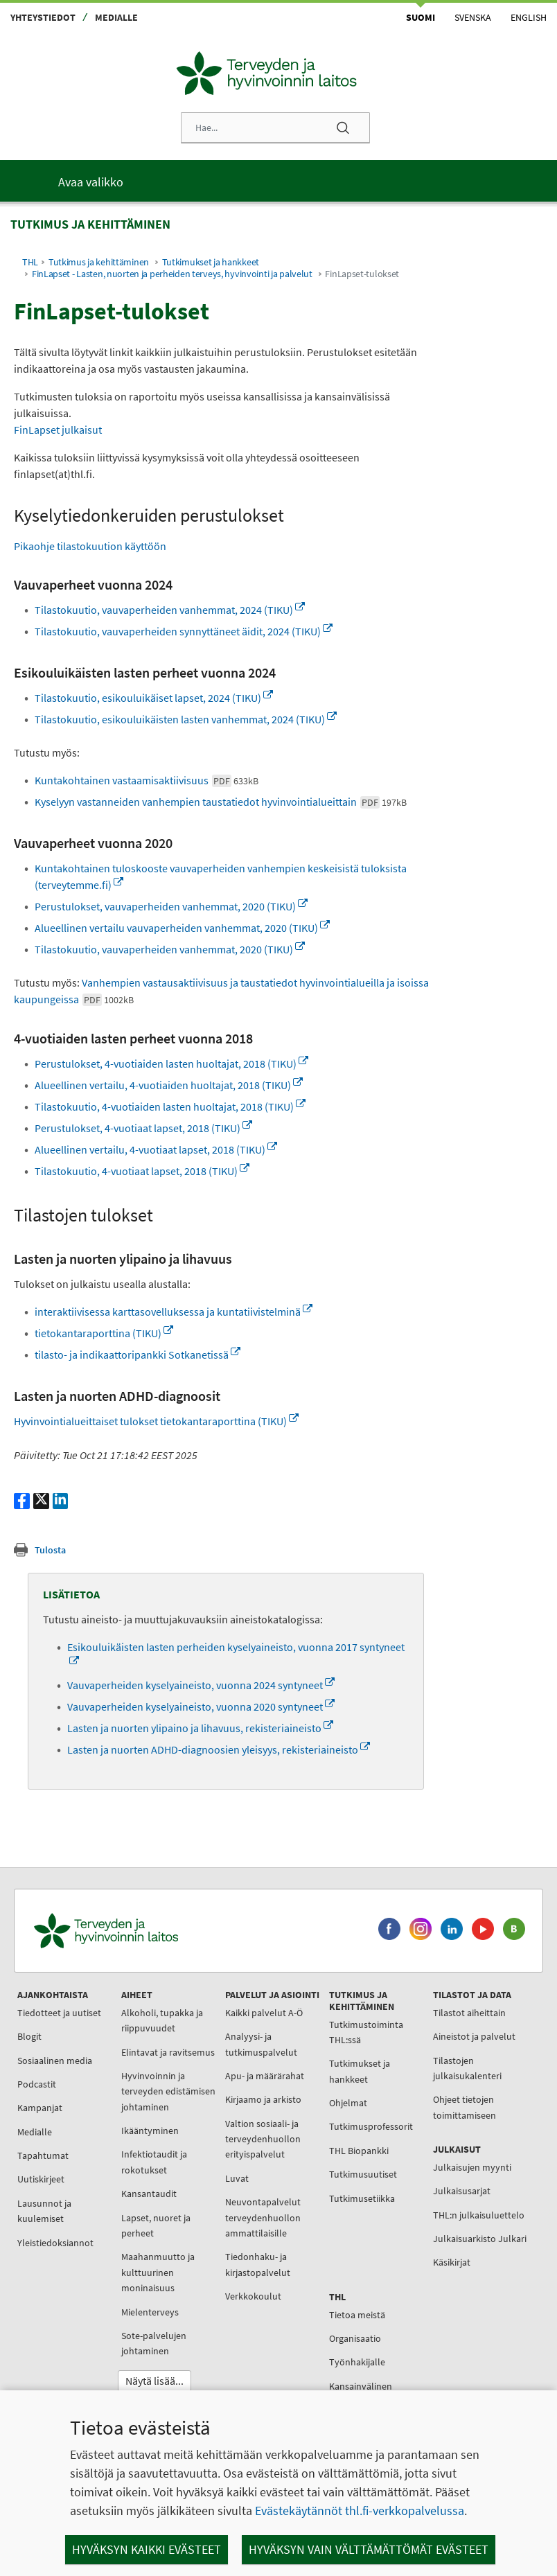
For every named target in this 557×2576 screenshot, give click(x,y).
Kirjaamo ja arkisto (263, 2099)
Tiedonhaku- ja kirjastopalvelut (257, 2264)
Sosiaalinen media (54, 2060)
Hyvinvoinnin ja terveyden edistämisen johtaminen (168, 2091)
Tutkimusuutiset (363, 2174)
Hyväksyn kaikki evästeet (146, 2549)
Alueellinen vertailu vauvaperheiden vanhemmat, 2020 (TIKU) (182, 928)
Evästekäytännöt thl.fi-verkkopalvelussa (359, 2510)
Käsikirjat (451, 2262)
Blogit (29, 2036)
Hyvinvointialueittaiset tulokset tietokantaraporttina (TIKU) (156, 1421)
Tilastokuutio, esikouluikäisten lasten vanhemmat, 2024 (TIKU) (186, 719)
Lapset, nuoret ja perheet (156, 2225)
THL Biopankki (359, 2150)
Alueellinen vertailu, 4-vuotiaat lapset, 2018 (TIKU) (156, 1149)
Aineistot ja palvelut (474, 2036)
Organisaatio (355, 2338)
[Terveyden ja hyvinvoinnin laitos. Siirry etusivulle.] (167, 1930)
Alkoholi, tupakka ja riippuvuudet (162, 2020)
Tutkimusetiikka (362, 2198)
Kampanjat (39, 2107)
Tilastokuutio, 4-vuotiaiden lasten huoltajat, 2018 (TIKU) (170, 1106)
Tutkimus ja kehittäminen (98, 262)
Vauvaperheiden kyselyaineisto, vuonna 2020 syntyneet (201, 1706)
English (529, 17)
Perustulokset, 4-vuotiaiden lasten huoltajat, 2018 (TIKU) (171, 1063)
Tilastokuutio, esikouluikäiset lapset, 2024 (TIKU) (154, 698)
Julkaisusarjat (461, 2191)
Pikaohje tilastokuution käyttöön (90, 546)
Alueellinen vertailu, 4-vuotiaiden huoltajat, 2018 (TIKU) (169, 1085)
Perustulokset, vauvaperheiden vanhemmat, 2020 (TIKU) (171, 906)
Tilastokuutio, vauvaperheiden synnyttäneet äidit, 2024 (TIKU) (184, 631)
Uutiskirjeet (40, 2179)
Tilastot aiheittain (469, 2012)
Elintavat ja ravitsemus (168, 2052)
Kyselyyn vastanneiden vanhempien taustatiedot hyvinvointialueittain (221, 802)
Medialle (116, 17)
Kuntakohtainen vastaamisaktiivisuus (146, 780)
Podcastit (36, 2084)
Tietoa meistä (357, 2315)
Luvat (237, 2178)
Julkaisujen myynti (472, 2167)
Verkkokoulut (253, 2296)
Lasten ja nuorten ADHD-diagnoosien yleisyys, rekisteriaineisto (218, 1749)
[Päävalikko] (278, 181)
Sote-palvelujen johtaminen (153, 2343)
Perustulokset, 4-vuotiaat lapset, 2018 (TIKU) (143, 1128)
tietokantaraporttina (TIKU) (104, 1333)
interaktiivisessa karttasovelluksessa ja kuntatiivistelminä (173, 1311)
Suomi (420, 17)
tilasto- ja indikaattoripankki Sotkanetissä (137, 1354)
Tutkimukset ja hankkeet (210, 262)
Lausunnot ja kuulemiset (44, 2211)
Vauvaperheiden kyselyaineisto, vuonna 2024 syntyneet (201, 1685)
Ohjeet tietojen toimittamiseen (464, 2107)
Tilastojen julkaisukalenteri (467, 2068)
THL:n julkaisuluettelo (478, 2215)
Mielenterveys (150, 2312)
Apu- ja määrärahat (264, 2076)
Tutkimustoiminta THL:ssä (366, 2032)
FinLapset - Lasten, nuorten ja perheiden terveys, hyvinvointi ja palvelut (172, 274)
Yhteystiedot (43, 17)
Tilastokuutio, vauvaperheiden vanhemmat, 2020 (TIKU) (170, 949)
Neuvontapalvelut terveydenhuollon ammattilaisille (263, 2217)
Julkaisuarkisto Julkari (480, 2238)
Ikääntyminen (150, 2130)
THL (30, 262)
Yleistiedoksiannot (55, 2243)
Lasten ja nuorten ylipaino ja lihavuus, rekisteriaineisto (200, 1728)
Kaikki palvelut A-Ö (264, 2012)
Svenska (472, 17)
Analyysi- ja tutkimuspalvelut (261, 2044)
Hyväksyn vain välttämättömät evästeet (368, 2549)
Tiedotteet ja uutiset (59, 2012)
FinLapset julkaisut (58, 429)
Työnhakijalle (357, 2362)
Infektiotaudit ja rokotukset (154, 2162)
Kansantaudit (149, 2193)
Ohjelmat (348, 2103)
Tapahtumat (43, 2155)
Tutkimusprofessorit (371, 2126)
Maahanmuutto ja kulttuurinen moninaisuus (158, 2272)
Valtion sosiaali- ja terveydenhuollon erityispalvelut (263, 2139)
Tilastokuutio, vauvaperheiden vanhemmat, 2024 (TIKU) (170, 610)
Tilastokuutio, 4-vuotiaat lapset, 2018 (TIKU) (142, 1171)
